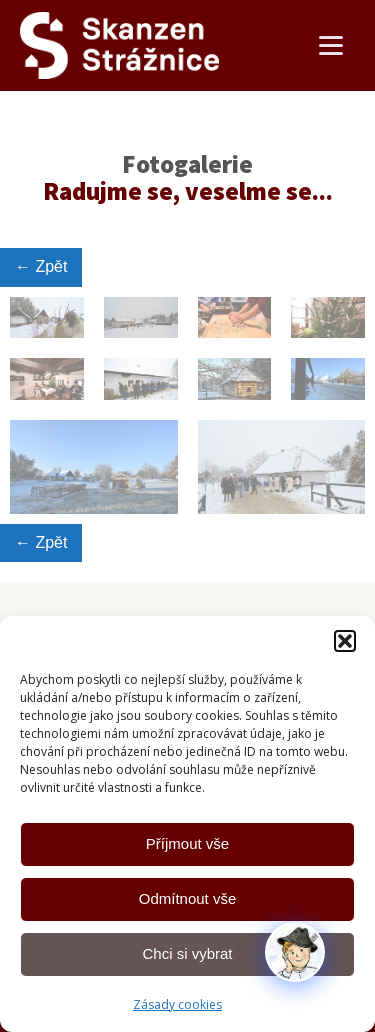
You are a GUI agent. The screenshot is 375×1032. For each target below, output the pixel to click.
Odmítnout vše (188, 898)
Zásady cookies (177, 1004)
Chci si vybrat (187, 953)
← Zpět (41, 266)
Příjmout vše (187, 843)
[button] (345, 641)
